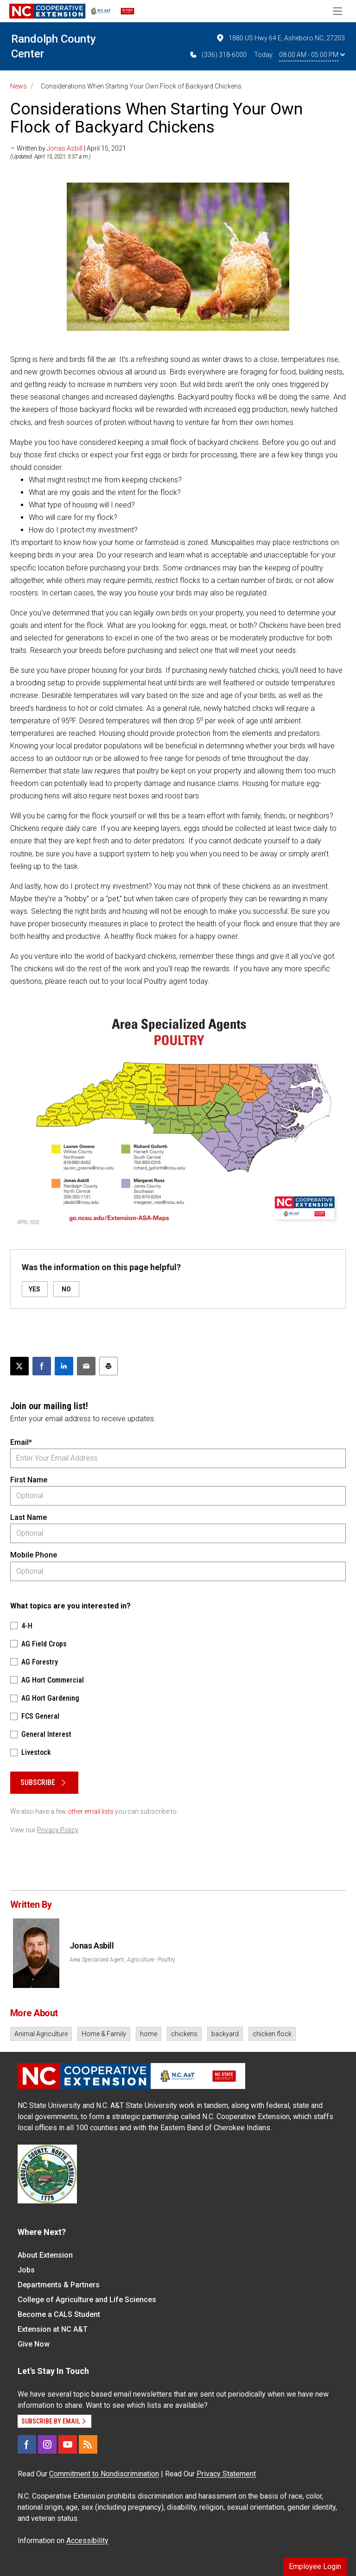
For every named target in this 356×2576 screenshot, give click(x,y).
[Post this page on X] (19, 1366)
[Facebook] (27, 2444)
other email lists (91, 1811)
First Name (28, 1479)
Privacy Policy (57, 1830)
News (18, 86)
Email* (21, 1442)
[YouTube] (67, 2444)
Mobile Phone (33, 1555)
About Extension (45, 2255)
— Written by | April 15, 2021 (68, 148)
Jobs (26, 2270)
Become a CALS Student (59, 2314)
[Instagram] (47, 2444)
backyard (225, 2034)
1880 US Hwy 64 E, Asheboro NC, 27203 (280, 38)
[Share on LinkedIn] (64, 1366)
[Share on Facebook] (41, 1366)
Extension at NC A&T (53, 2329)
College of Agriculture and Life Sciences (87, 2299)
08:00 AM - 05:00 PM (312, 54)
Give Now (34, 2344)
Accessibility (87, 2540)
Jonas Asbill (65, 148)
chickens (184, 2034)
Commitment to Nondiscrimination (104, 2473)
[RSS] (88, 2444)
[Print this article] (108, 1366)
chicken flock (272, 2034)
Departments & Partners (59, 2284)
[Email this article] (86, 1366)
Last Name (28, 1517)
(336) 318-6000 (218, 54)
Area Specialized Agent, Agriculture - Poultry (122, 1959)
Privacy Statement (226, 2473)
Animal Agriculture (41, 2034)
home (148, 2034)
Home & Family (104, 2034)
